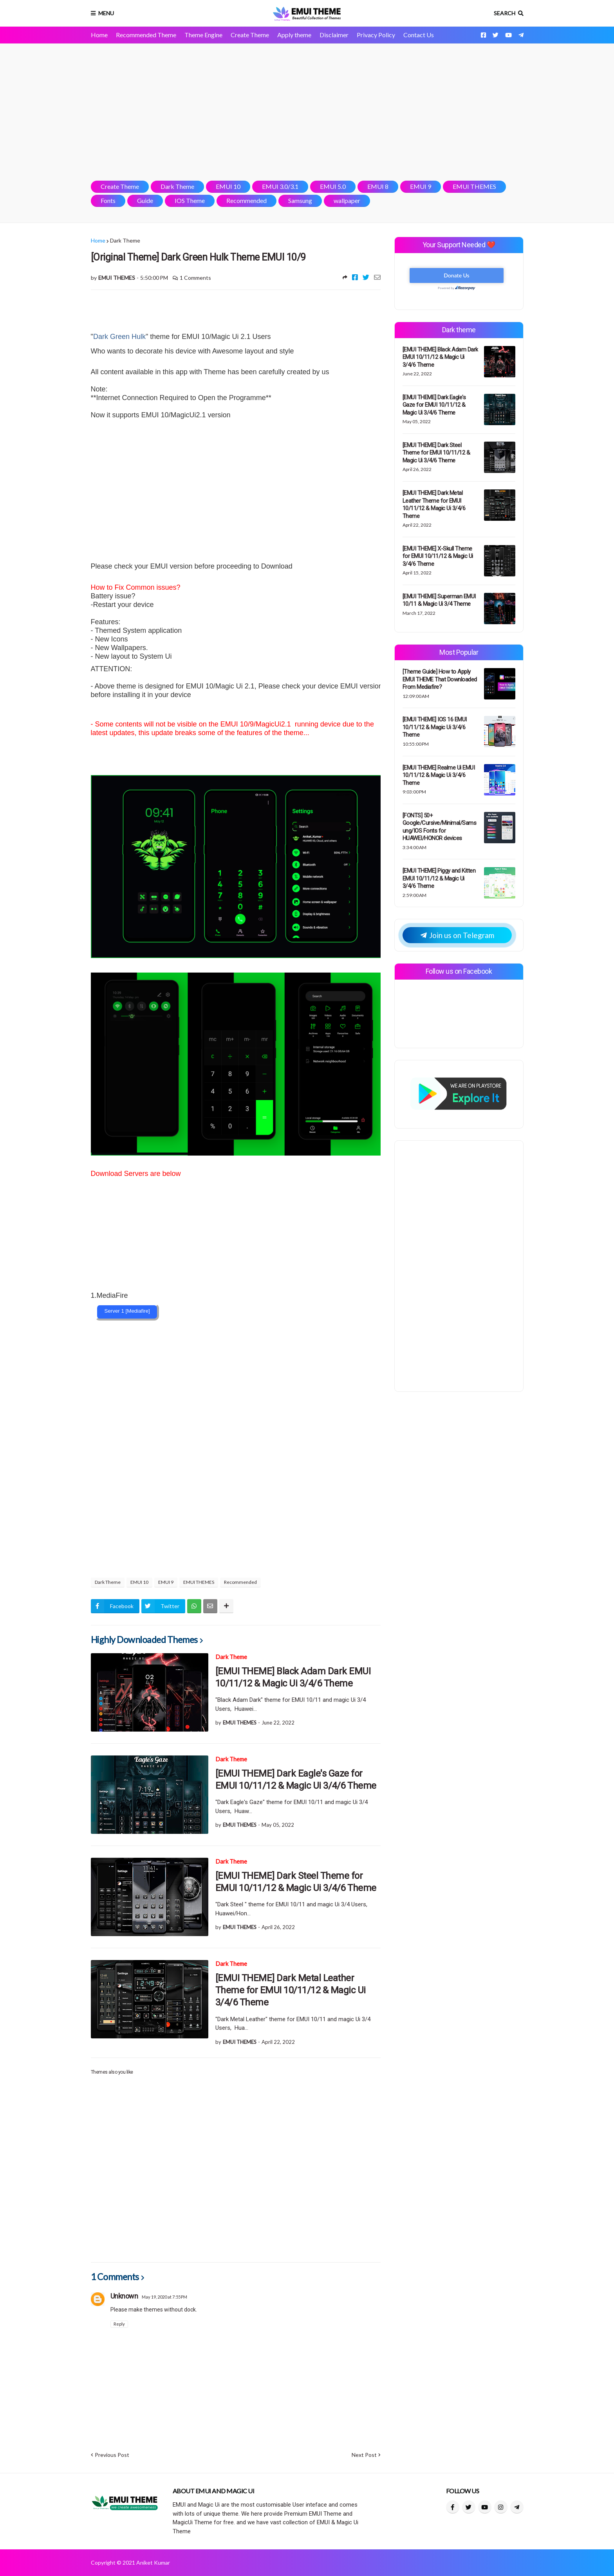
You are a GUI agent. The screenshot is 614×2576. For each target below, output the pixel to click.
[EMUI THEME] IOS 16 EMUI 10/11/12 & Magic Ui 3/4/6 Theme (435, 727)
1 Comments (195, 277)
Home (99, 34)
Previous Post (112, 2454)
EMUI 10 (228, 186)
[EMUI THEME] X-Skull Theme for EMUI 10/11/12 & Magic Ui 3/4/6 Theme (438, 556)
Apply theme (294, 34)
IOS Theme (190, 200)
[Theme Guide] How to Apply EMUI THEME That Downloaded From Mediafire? (440, 679)
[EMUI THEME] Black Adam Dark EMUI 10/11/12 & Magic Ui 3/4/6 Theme (293, 1677)
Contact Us (418, 34)
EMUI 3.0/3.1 (280, 186)
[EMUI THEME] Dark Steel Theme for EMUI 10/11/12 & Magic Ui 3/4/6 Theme (295, 1881)
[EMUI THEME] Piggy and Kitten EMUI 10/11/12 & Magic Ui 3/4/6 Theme (439, 878)
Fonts (108, 200)
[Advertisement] (307, 112)
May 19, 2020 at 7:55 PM (164, 2296)
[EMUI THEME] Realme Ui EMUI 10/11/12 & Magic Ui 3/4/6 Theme (439, 775)
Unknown (124, 2296)
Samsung (300, 200)
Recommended (246, 200)
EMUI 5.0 (333, 186)
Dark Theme (177, 186)
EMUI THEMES (474, 186)
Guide (145, 200)
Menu (106, 13)
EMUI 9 (420, 186)
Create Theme (250, 34)
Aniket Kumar (153, 2562)
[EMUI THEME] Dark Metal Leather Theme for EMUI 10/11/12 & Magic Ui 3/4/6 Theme (290, 1990)
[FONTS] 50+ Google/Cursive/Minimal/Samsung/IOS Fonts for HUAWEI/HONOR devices (440, 827)
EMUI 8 (377, 186)
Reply (119, 2323)
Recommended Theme (146, 34)
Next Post (364, 2454)
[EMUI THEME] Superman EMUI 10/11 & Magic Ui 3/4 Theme (439, 600)
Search (504, 13)
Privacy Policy (376, 34)
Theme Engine (203, 34)
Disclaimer (334, 34)
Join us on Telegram (457, 935)
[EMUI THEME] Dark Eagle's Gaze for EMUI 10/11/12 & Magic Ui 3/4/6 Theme (295, 1779)
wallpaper (347, 200)
